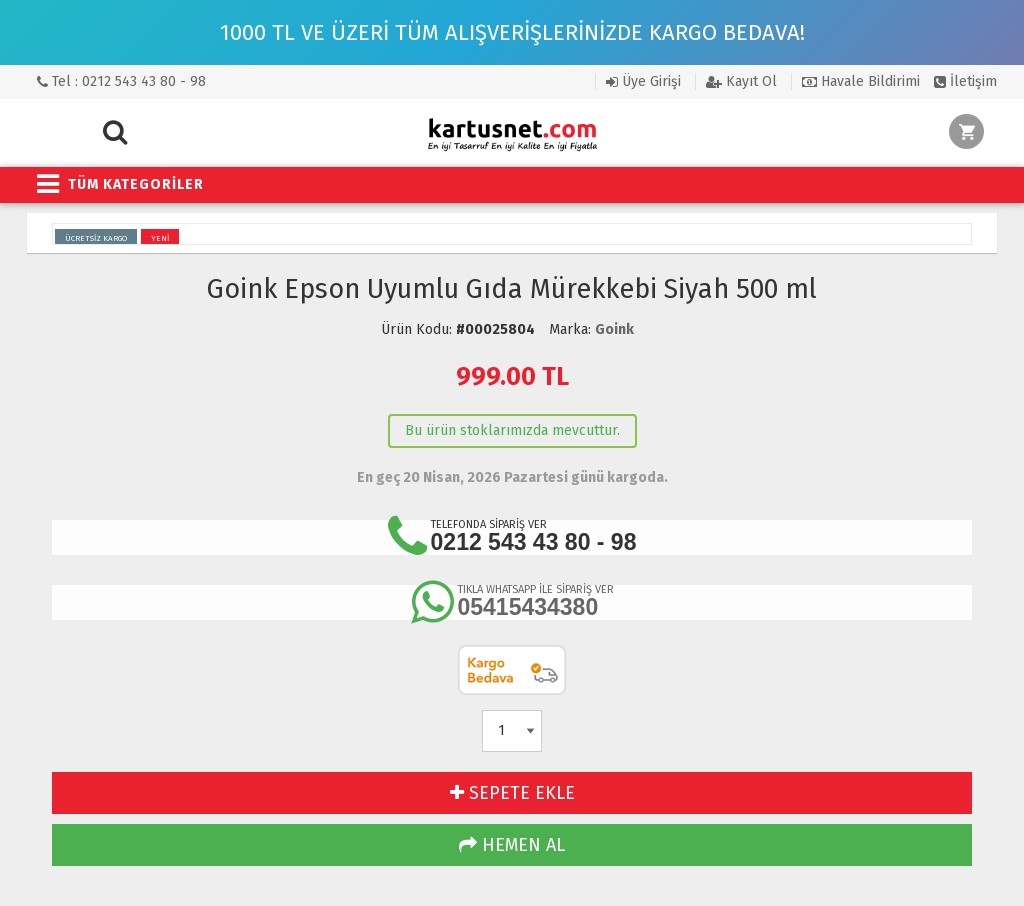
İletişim (965, 81)
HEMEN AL (512, 845)
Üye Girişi (643, 81)
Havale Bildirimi (861, 81)
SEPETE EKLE (512, 793)
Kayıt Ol (741, 81)
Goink (614, 329)
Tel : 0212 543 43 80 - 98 (121, 81)
